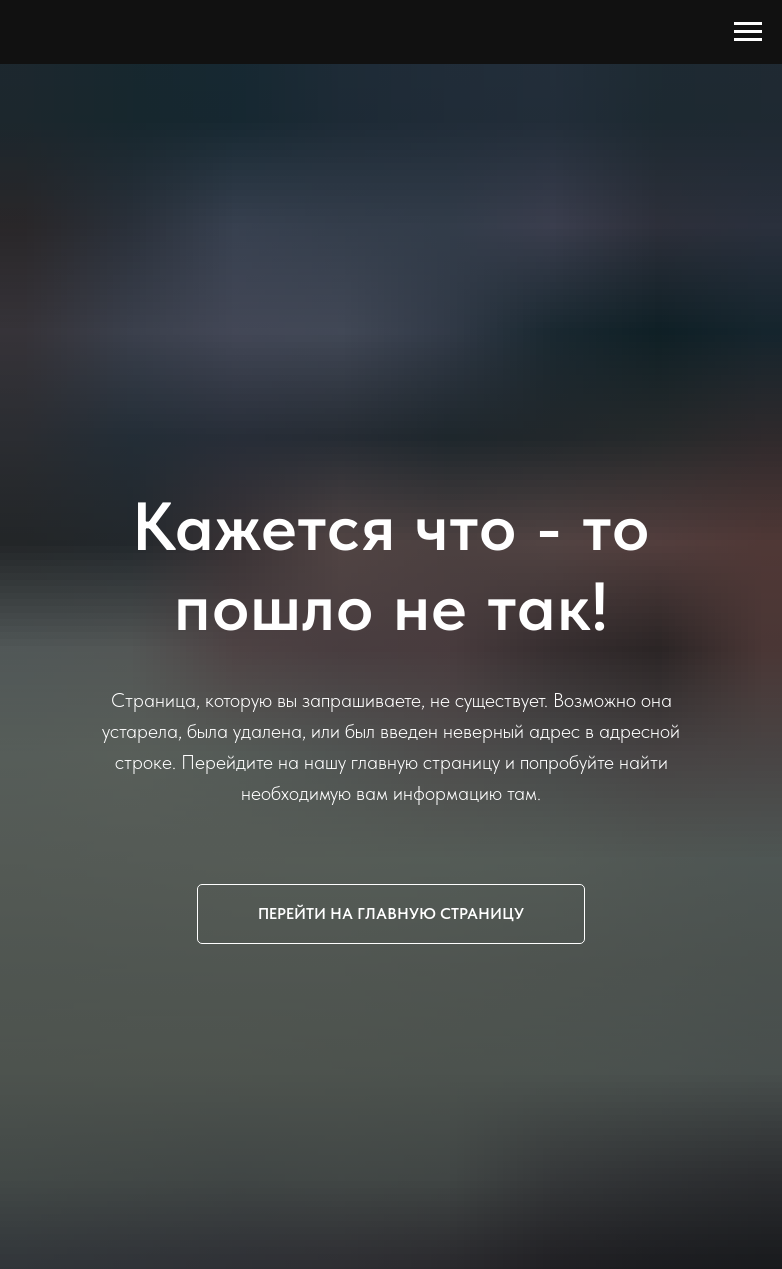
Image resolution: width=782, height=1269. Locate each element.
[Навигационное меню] (748, 32)
